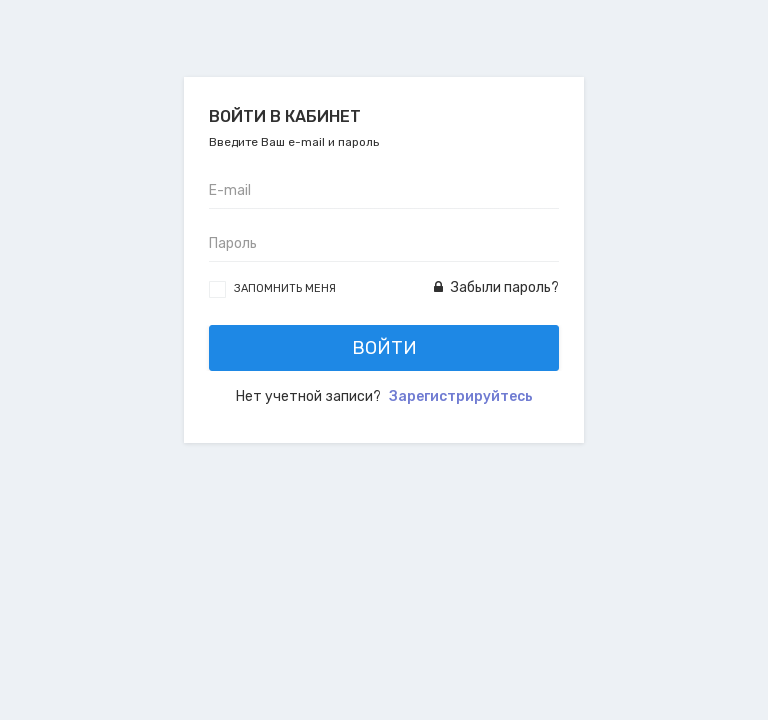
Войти (384, 348)
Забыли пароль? (496, 287)
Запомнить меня (285, 288)
